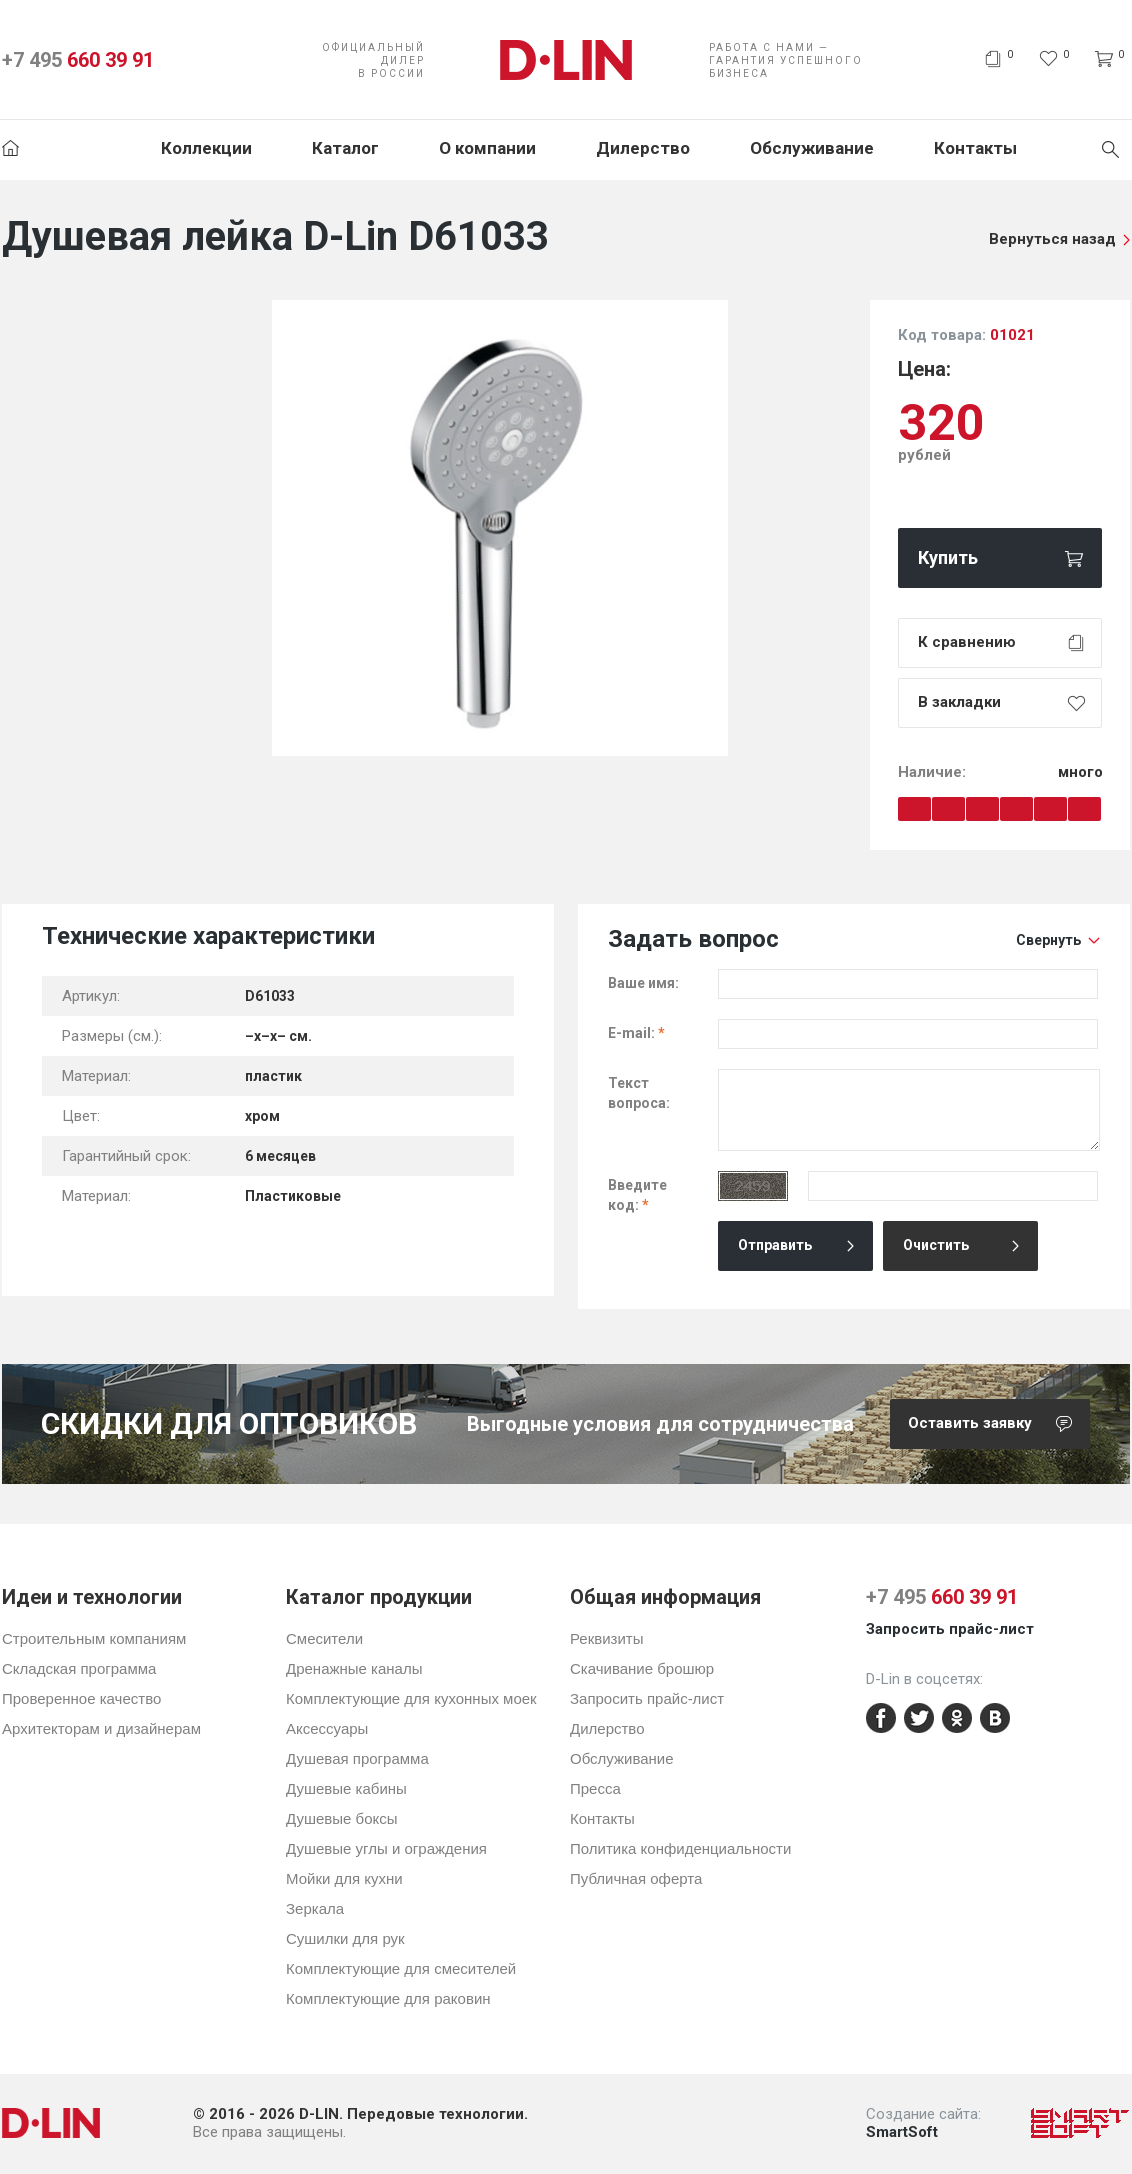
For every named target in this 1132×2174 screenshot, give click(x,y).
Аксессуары (327, 1728)
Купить (948, 557)
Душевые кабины (346, 1788)
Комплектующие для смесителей (401, 1968)
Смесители (324, 1638)
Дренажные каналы (354, 1668)
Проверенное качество (81, 1698)
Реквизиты (607, 1638)
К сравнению (967, 642)
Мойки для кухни (344, 1878)
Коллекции (206, 148)
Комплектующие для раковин (388, 1998)
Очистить (936, 1245)
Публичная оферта (636, 1878)
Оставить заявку (999, 1424)
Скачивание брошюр (642, 1668)
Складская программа (79, 1668)
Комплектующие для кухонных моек (411, 1698)
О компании (487, 148)
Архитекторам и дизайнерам (101, 1728)
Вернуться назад (1052, 239)
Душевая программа (357, 1758)
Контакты (975, 148)
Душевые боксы (342, 1818)
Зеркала (315, 1908)
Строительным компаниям (94, 1638)
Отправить (775, 1245)
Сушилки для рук (345, 1938)
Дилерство (643, 148)
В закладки (959, 702)
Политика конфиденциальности (680, 1848)
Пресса (595, 1788)
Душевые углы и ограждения (386, 1848)
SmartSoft (902, 2132)
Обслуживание (812, 148)
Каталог (345, 148)
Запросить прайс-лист (647, 1698)
